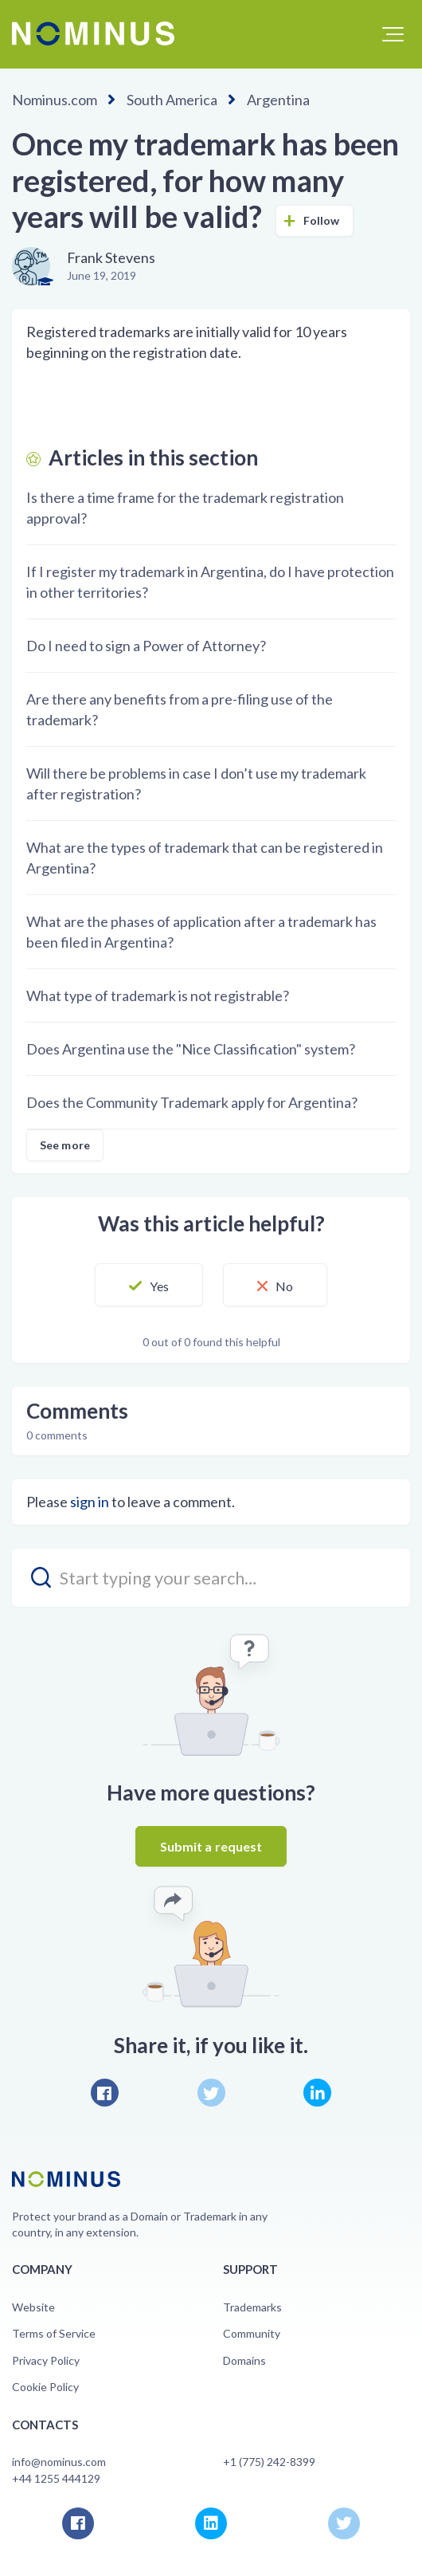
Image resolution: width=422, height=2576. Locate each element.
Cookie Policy (45, 2386)
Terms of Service (54, 2333)
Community (251, 2333)
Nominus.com (54, 99)
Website (33, 2307)
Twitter (211, 2093)
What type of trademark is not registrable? (157, 995)
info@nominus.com (59, 2461)
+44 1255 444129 (56, 2478)
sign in (89, 1501)
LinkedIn (317, 2093)
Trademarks (252, 2307)
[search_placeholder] (211, 1578)
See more (65, 1145)
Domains (244, 2360)
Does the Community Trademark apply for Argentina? (192, 1102)
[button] (393, 34)
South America (172, 99)
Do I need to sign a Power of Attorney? (146, 645)
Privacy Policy (46, 2360)
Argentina (278, 99)
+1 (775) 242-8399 (269, 2461)
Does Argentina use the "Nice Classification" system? (190, 1049)
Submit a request (211, 1846)
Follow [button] (321, 220)
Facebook (105, 2093)
